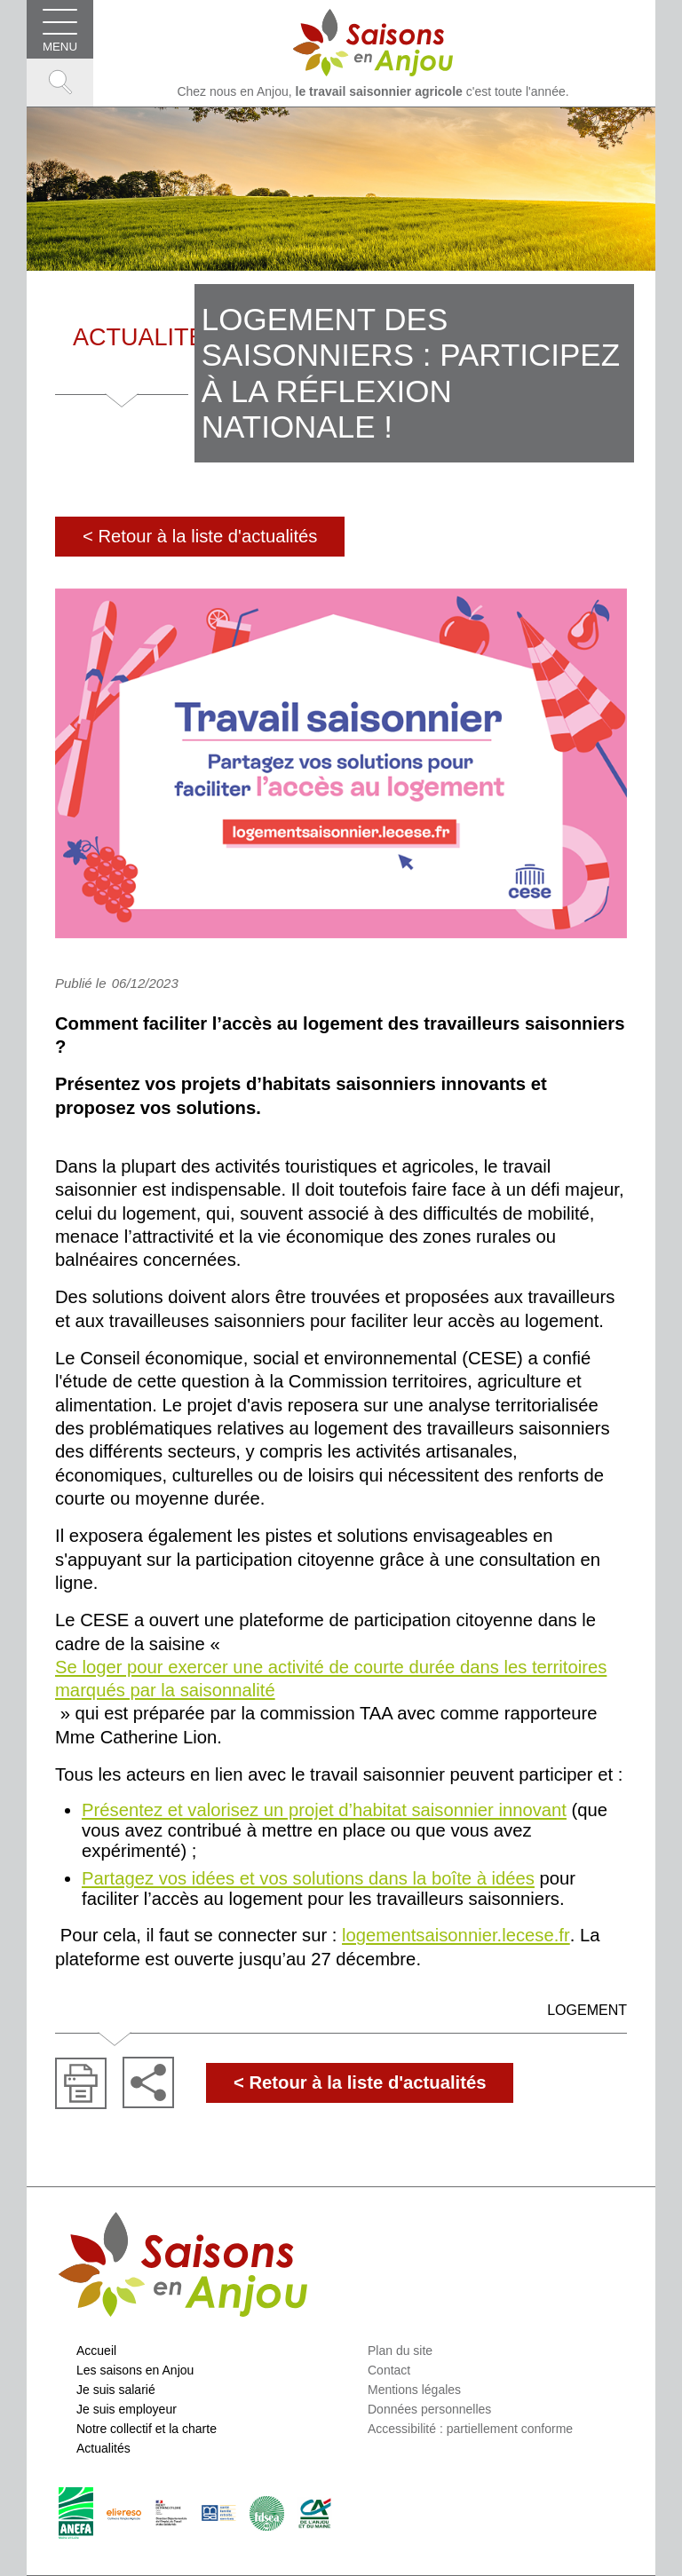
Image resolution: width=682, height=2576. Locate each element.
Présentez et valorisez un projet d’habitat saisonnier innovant (324, 1810)
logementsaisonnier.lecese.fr (456, 1935)
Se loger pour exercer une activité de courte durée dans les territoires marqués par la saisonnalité (331, 1678)
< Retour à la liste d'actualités (200, 536)
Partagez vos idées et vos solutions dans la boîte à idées (308, 1878)
